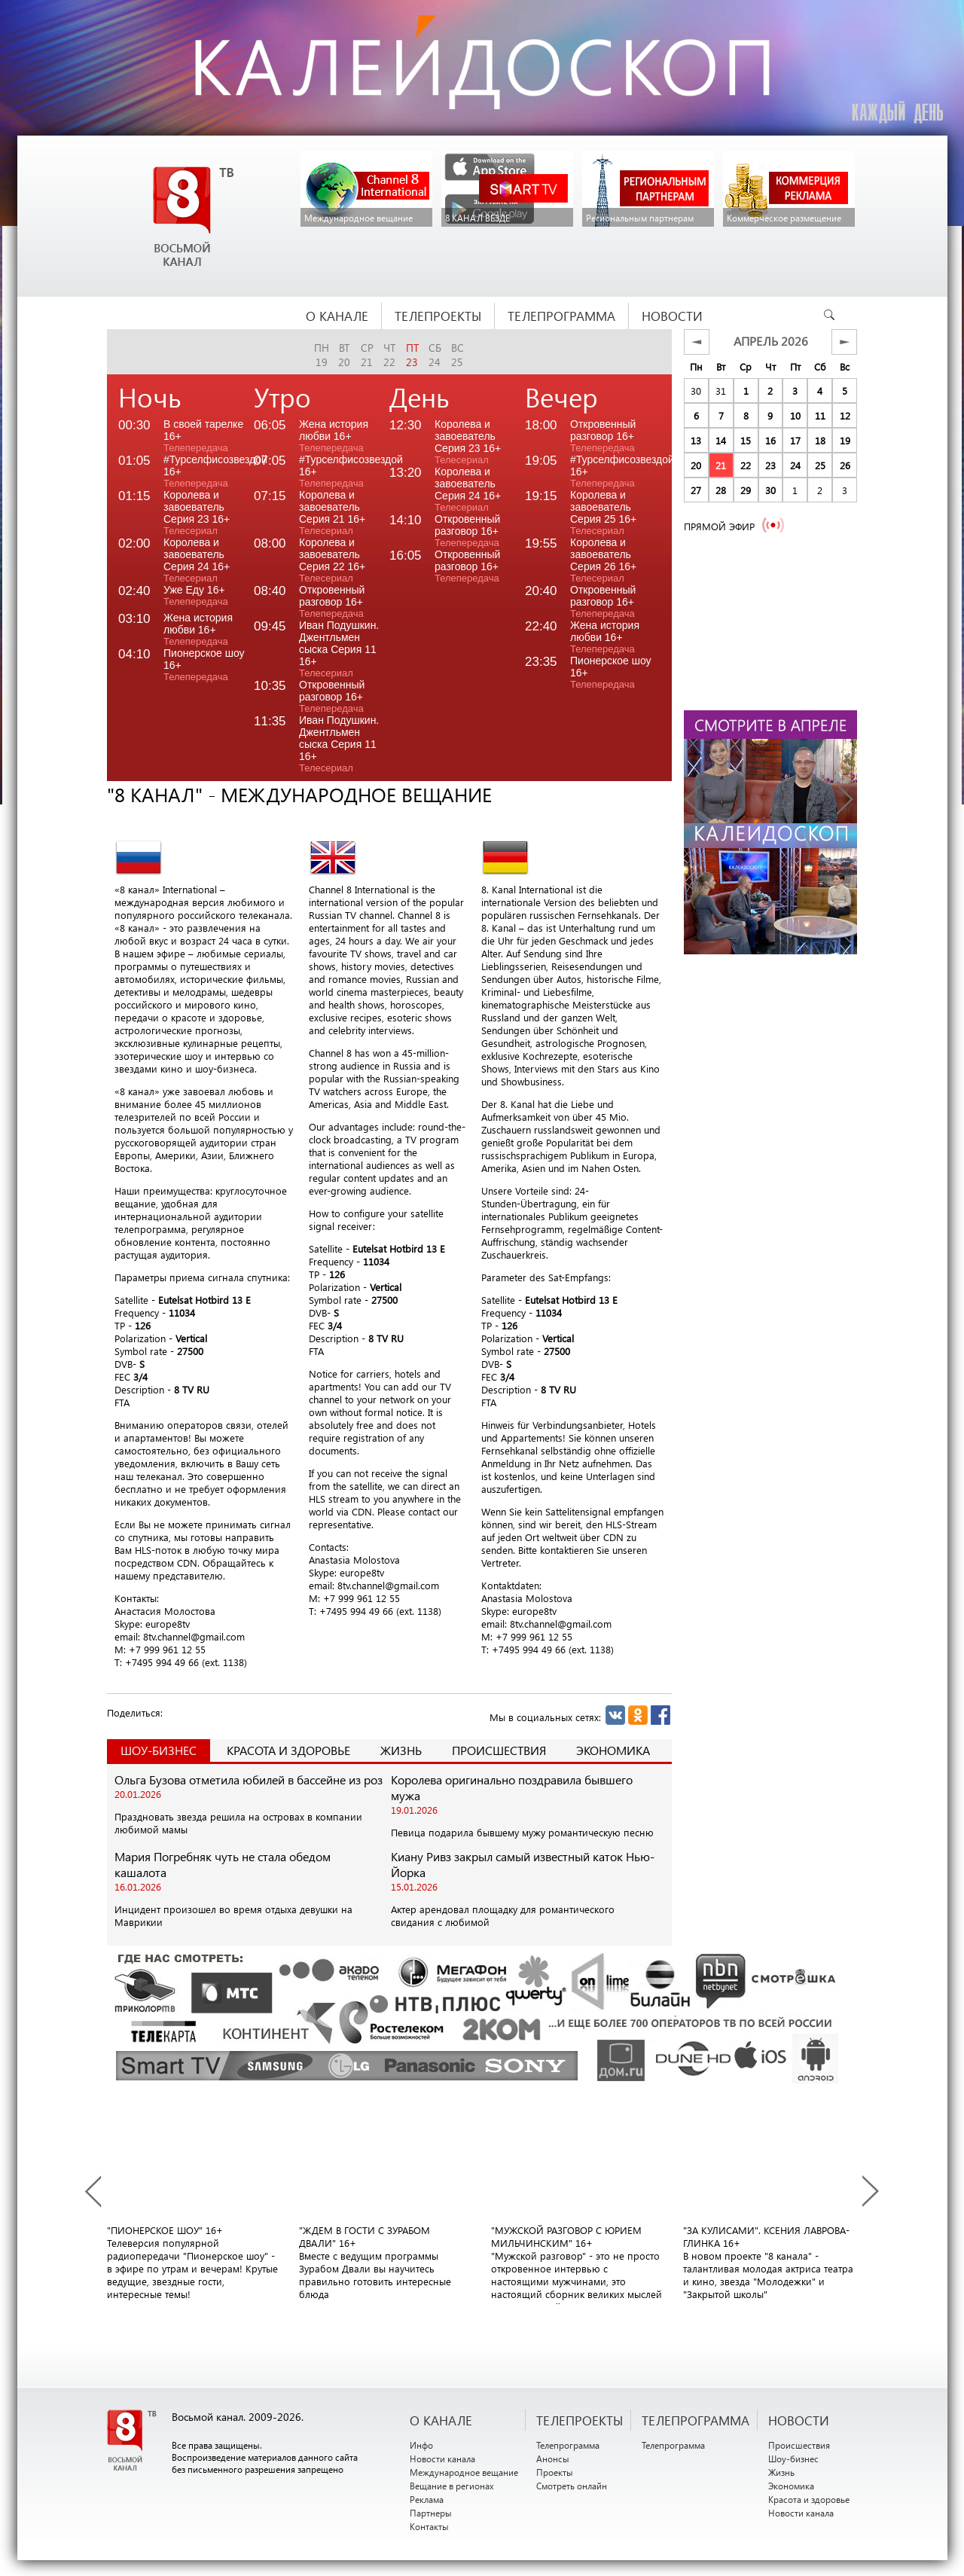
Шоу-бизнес (793, 2458)
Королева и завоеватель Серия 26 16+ (603, 560)
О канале (441, 2420)
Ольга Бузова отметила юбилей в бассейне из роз (248, 1779)
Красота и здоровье (288, 1750)
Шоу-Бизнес (158, 1750)
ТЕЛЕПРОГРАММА (695, 2420)
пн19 (321, 354)
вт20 (344, 354)
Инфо (421, 2445)
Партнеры (431, 2513)
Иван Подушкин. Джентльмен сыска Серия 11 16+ (339, 649)
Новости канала (442, 2458)
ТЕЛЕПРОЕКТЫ (579, 2420)
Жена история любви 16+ (198, 629)
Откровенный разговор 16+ (332, 601)
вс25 (457, 354)
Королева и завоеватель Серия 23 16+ (196, 512)
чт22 (389, 354)
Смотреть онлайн (571, 2486)
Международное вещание (464, 2472)
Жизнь (401, 1750)
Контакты (429, 2526)
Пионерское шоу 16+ (204, 664)
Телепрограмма (567, 2445)
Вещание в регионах (452, 2486)
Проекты (554, 2472)
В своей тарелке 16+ (203, 435)
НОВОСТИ (798, 2420)
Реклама (427, 2499)
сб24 (435, 354)
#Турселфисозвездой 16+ (208, 471)
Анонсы (552, 2458)
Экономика (613, 1750)
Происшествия (499, 1750)
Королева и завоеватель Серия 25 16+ (603, 512)
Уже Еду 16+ (195, 595)
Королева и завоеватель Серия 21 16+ (332, 512)
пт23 (412, 354)
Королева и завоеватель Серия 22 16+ (332, 560)
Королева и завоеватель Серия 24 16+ (196, 560)
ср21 (367, 354)
